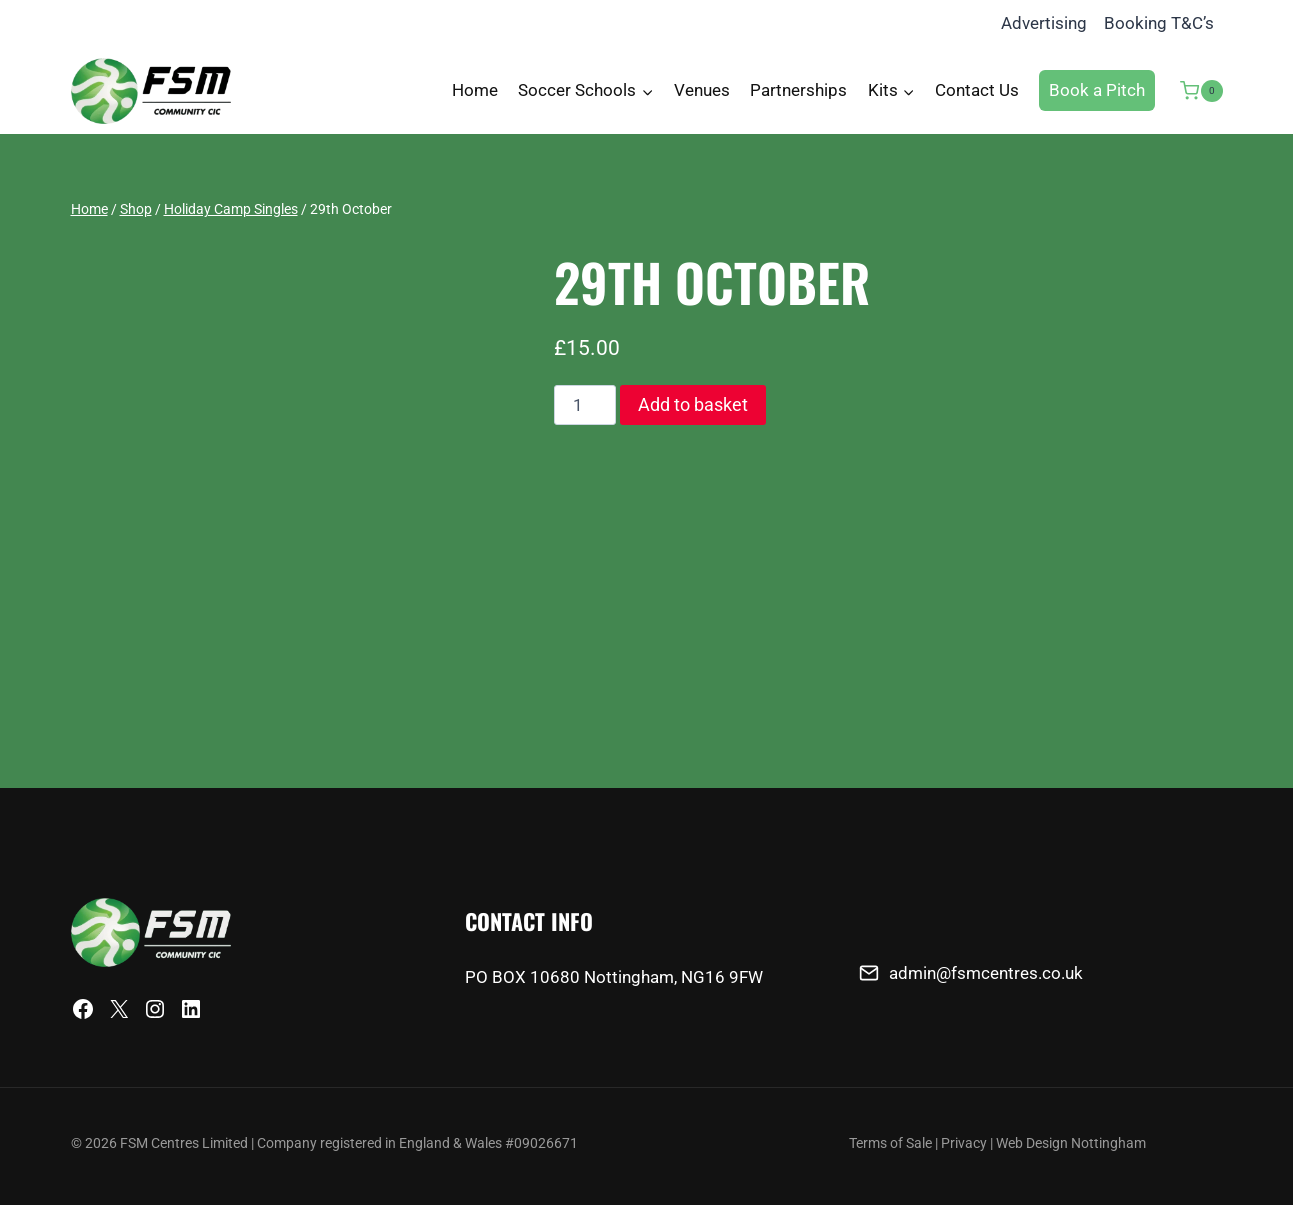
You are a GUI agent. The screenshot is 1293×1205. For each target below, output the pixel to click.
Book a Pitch (1097, 90)
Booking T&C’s (1159, 23)
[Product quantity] (585, 405)
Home (475, 90)
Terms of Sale (890, 1143)
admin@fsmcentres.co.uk (986, 973)
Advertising (1044, 23)
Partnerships (798, 90)
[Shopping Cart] (1193, 91)
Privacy (964, 1143)
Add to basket (693, 404)
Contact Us (977, 90)
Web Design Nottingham (1071, 1143)
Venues (702, 90)
